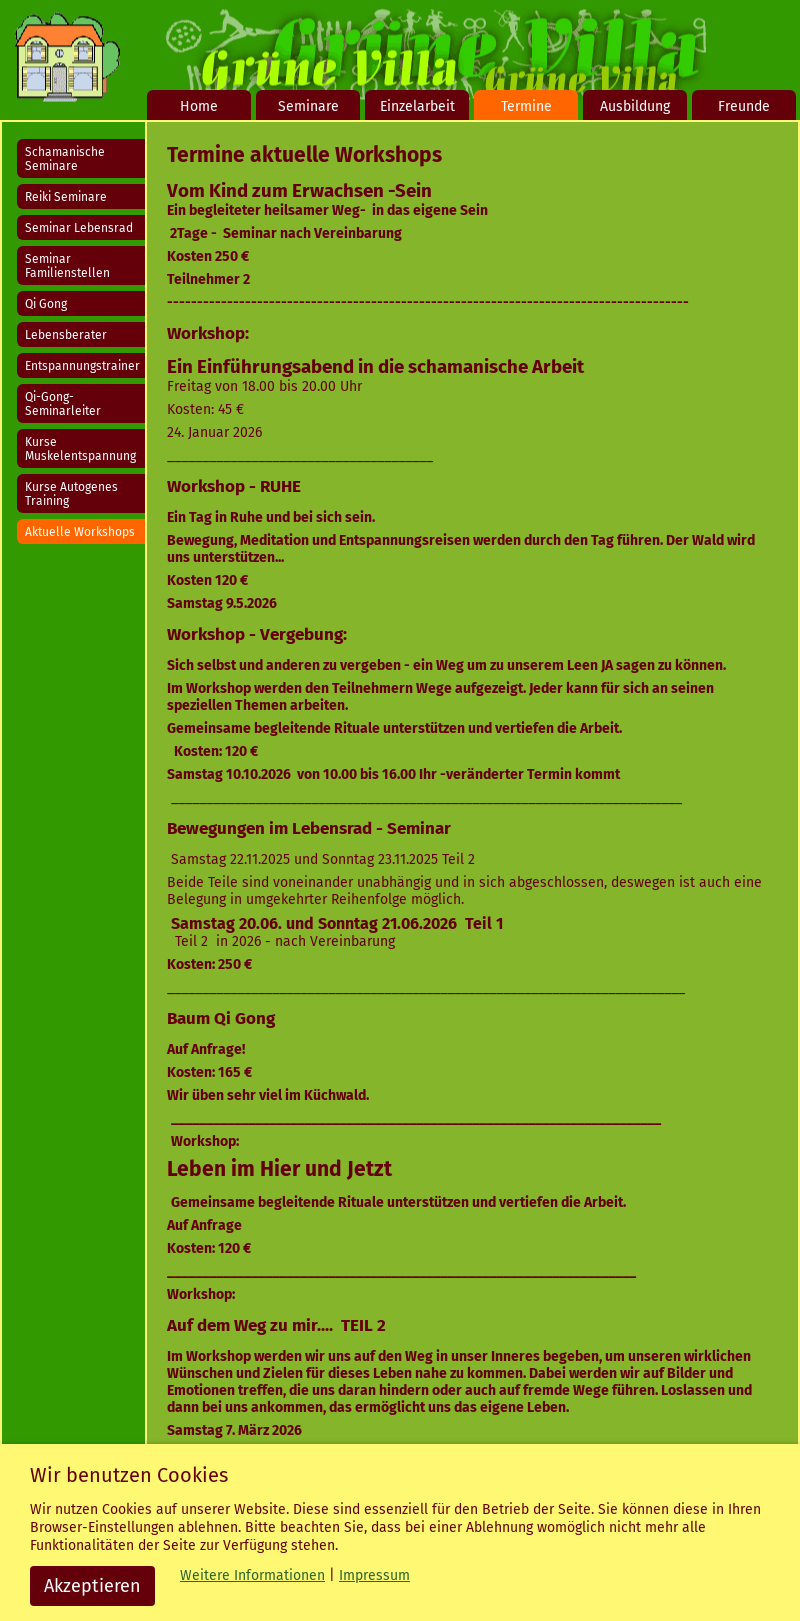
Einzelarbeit (417, 106)
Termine (526, 106)
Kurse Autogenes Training (71, 494)
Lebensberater (66, 335)
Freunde (744, 106)
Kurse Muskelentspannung (80, 449)
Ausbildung (635, 106)
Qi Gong (46, 304)
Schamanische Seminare (65, 159)
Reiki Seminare (66, 197)
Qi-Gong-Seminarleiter (63, 404)
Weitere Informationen (252, 1575)
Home (199, 106)
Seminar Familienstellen (67, 266)
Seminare (308, 106)
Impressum (374, 1575)
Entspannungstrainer (82, 366)
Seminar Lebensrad (79, 228)
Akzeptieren (92, 1586)
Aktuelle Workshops (80, 532)
